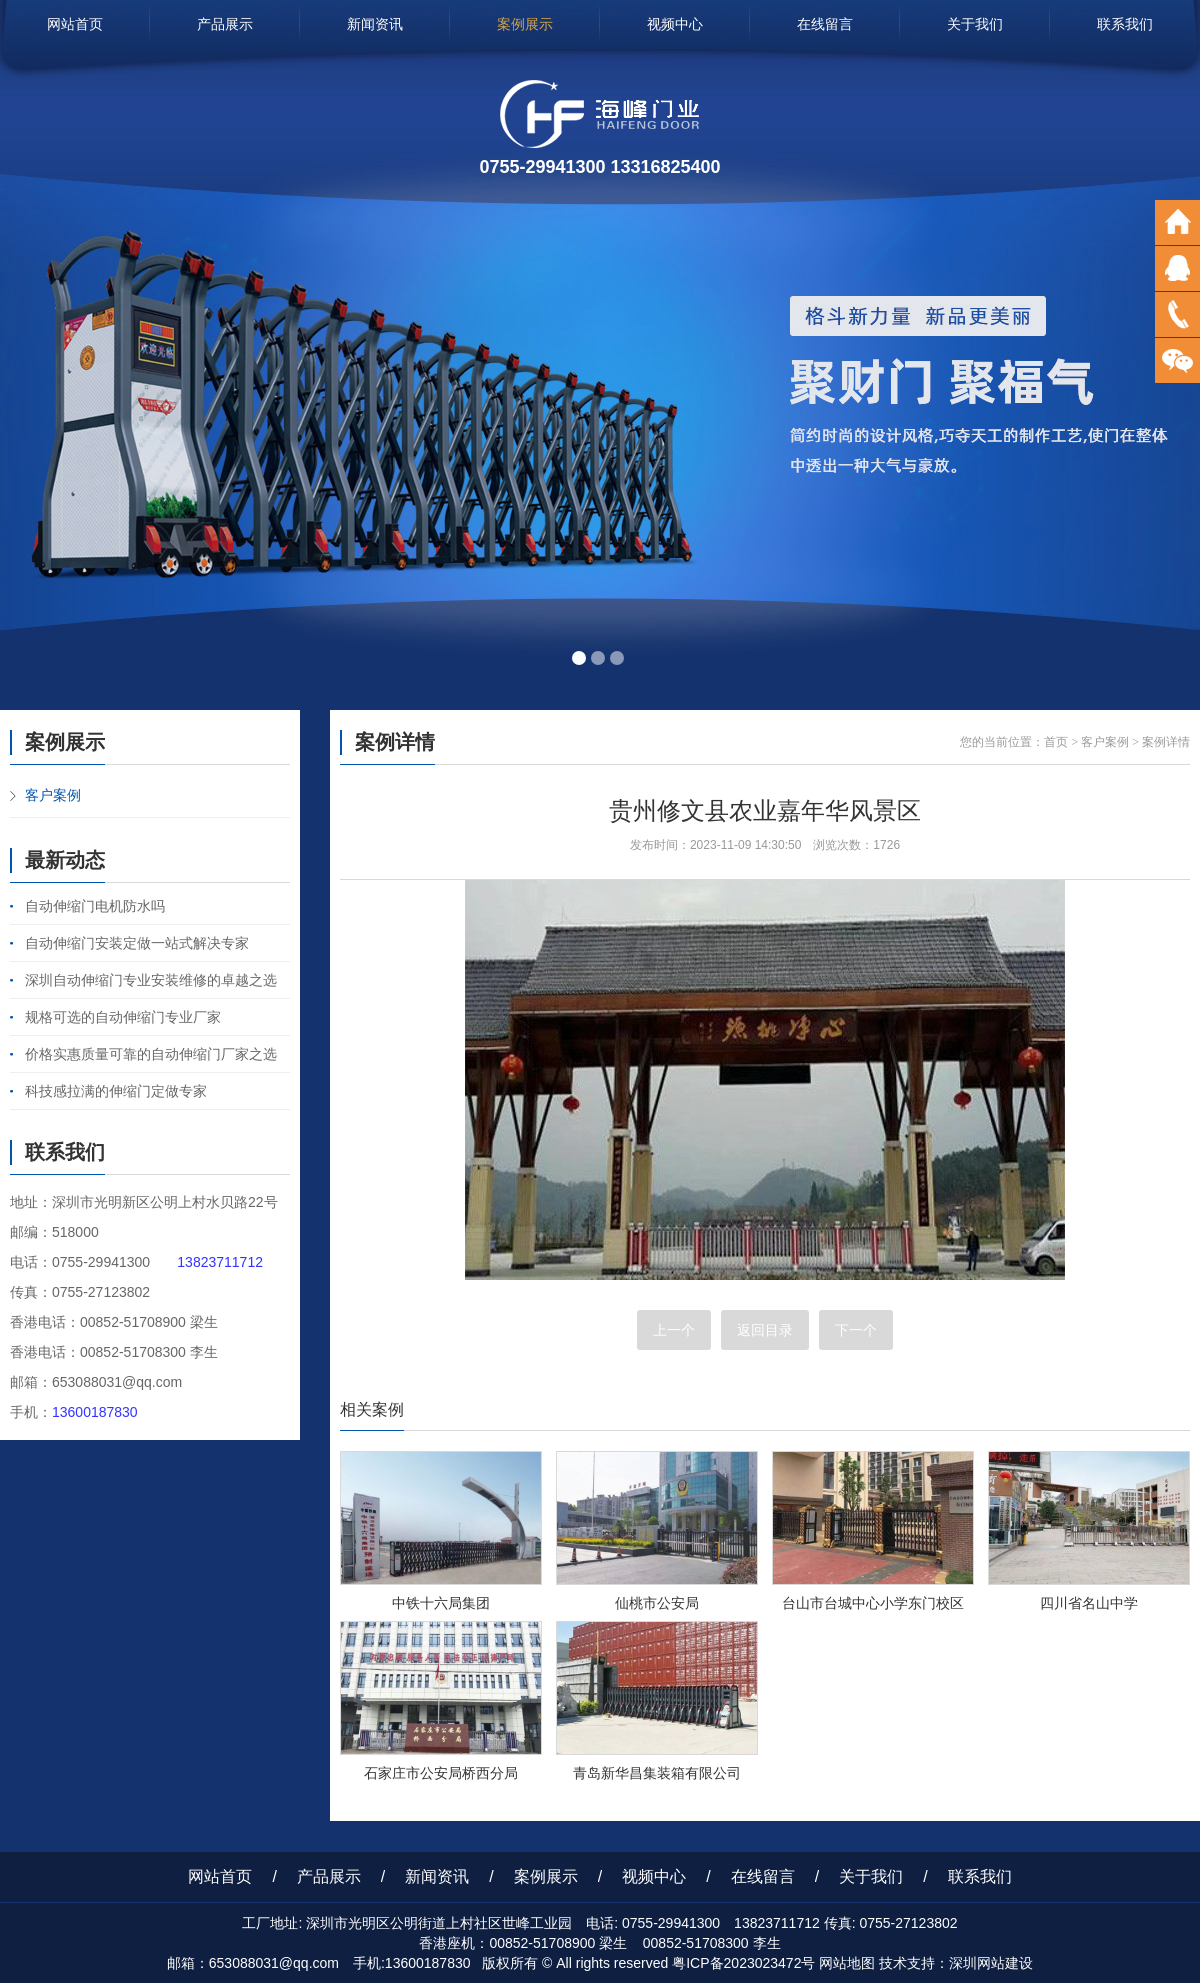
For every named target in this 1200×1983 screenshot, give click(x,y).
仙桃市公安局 (657, 1603)
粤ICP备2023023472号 (743, 1963)
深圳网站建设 (991, 1963)
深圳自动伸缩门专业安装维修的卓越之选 (151, 980)
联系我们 (1125, 24)
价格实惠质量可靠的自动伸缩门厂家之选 (151, 1054)
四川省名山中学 (1089, 1603)
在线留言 (825, 24)
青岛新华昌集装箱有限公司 (657, 1773)
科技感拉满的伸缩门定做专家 (116, 1091)
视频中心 (675, 24)
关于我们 (975, 24)
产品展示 (225, 24)
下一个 (856, 1330)
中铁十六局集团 (441, 1603)
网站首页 (75, 24)
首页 (1056, 742)
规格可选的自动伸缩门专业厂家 (123, 1017)
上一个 (674, 1330)
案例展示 (525, 24)
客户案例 (53, 795)
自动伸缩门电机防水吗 (95, 906)
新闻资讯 (375, 24)
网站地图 (847, 1963)
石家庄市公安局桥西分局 (441, 1773)
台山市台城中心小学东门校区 (873, 1603)
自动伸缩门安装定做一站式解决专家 (137, 943)
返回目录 (765, 1330)
